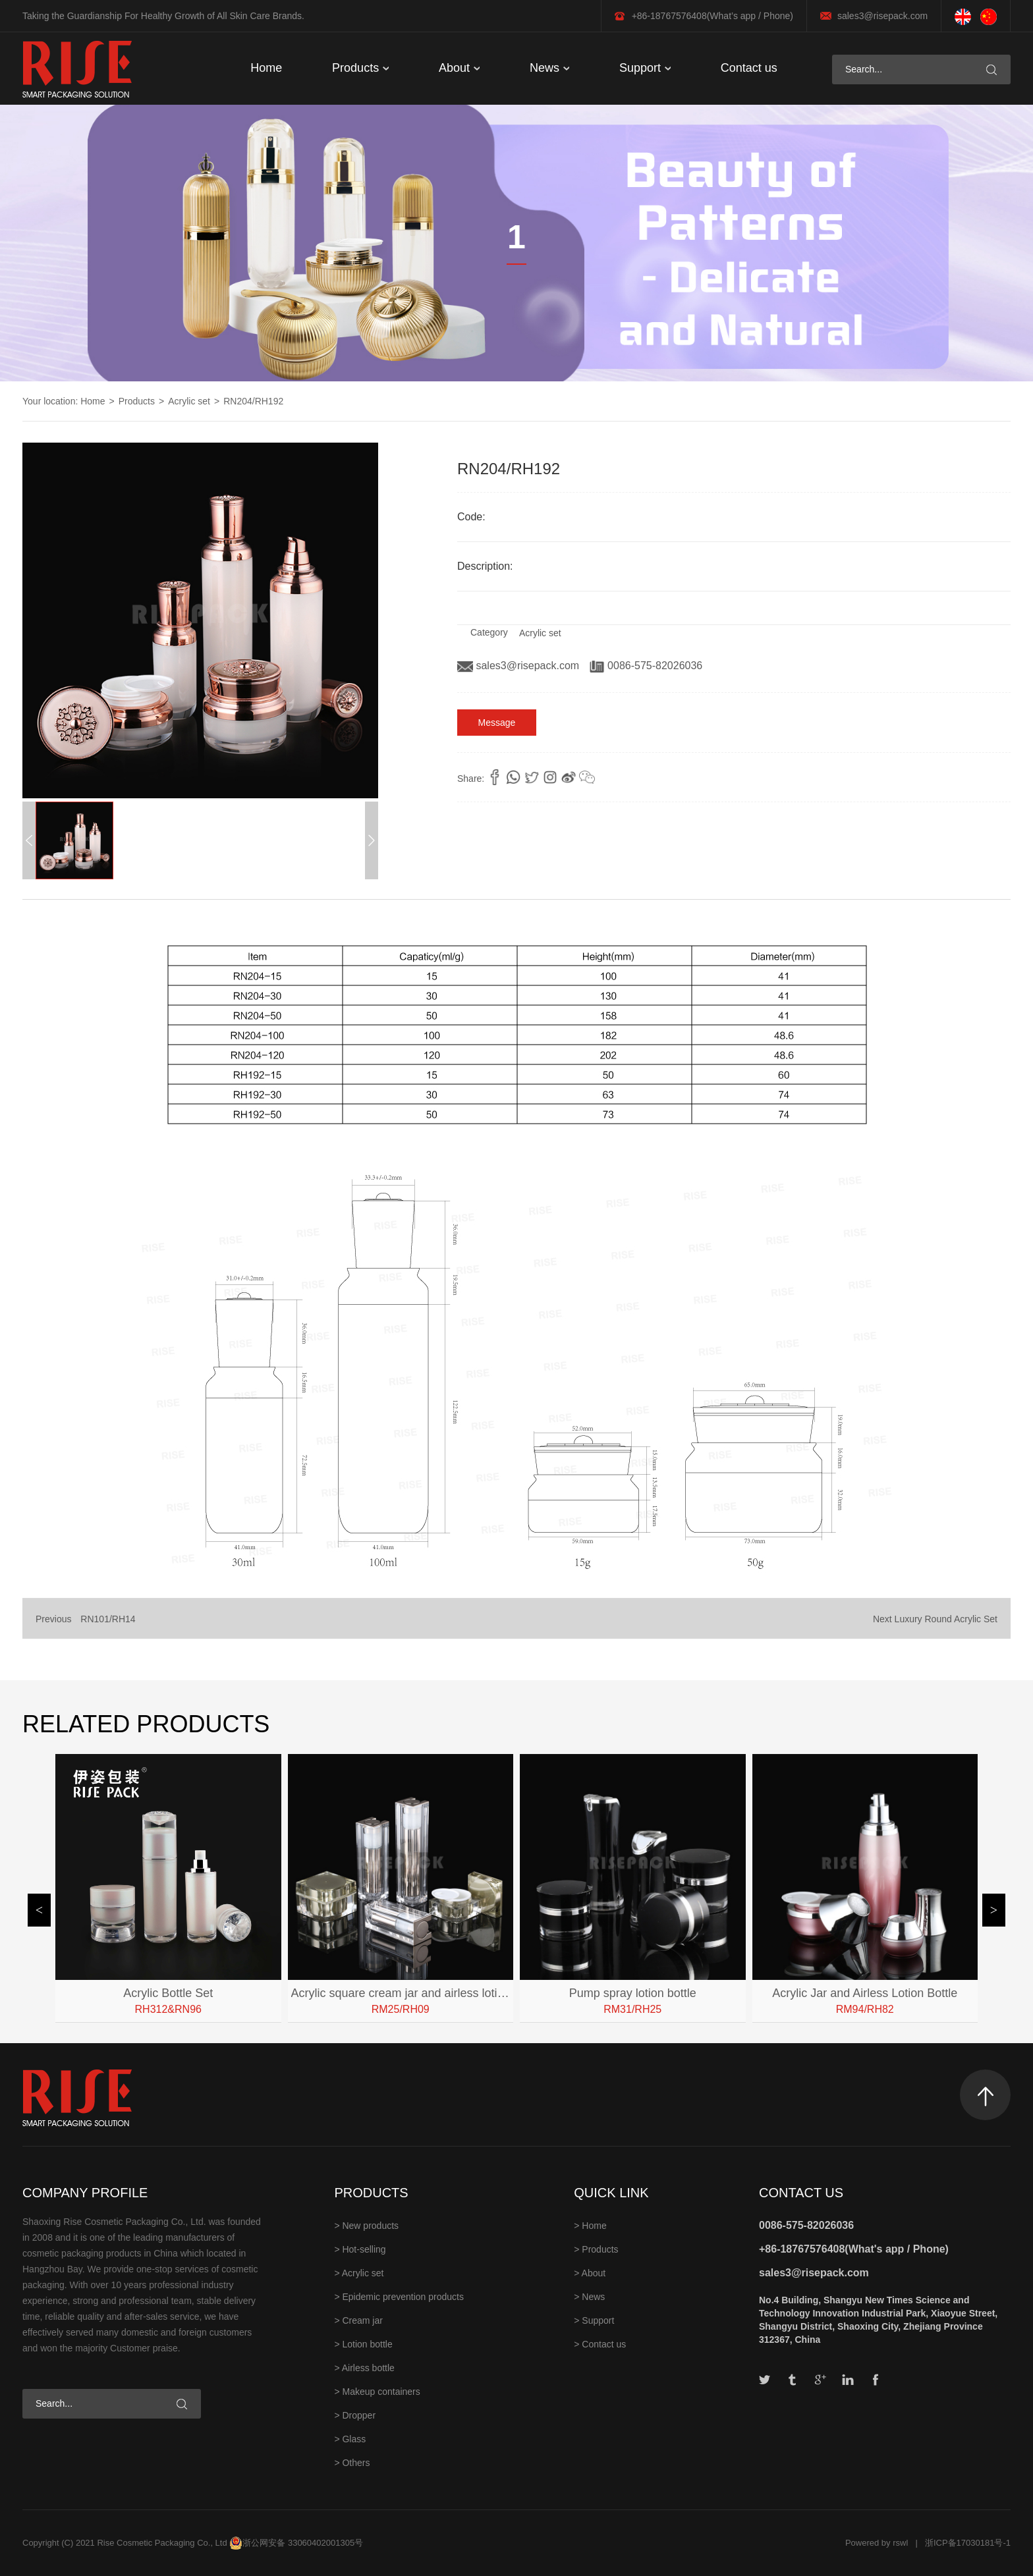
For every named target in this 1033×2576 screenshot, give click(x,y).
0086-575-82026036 (646, 665)
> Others (352, 2462)
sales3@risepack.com (882, 16)
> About (589, 2273)
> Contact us (600, 2344)
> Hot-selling (359, 2249)
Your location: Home (63, 401)
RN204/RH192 (253, 401)
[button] (371, 840)
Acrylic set (189, 401)
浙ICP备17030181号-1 (968, 2543)
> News (589, 2296)
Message (497, 722)
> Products (596, 2249)
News (549, 67)
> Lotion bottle (363, 2344)
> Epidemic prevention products (399, 2296)
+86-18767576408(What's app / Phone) (854, 2249)
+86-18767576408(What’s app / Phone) (712, 16)
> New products (366, 2225)
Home (266, 67)
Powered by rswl (876, 2543)
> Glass (350, 2439)
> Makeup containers (377, 2391)
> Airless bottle (364, 2368)
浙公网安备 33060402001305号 (302, 2543)
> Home (590, 2225)
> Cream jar (358, 2320)
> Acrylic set (358, 2273)
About (459, 67)
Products (360, 67)
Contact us (749, 67)
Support (645, 67)
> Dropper (355, 2415)
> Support (594, 2320)
